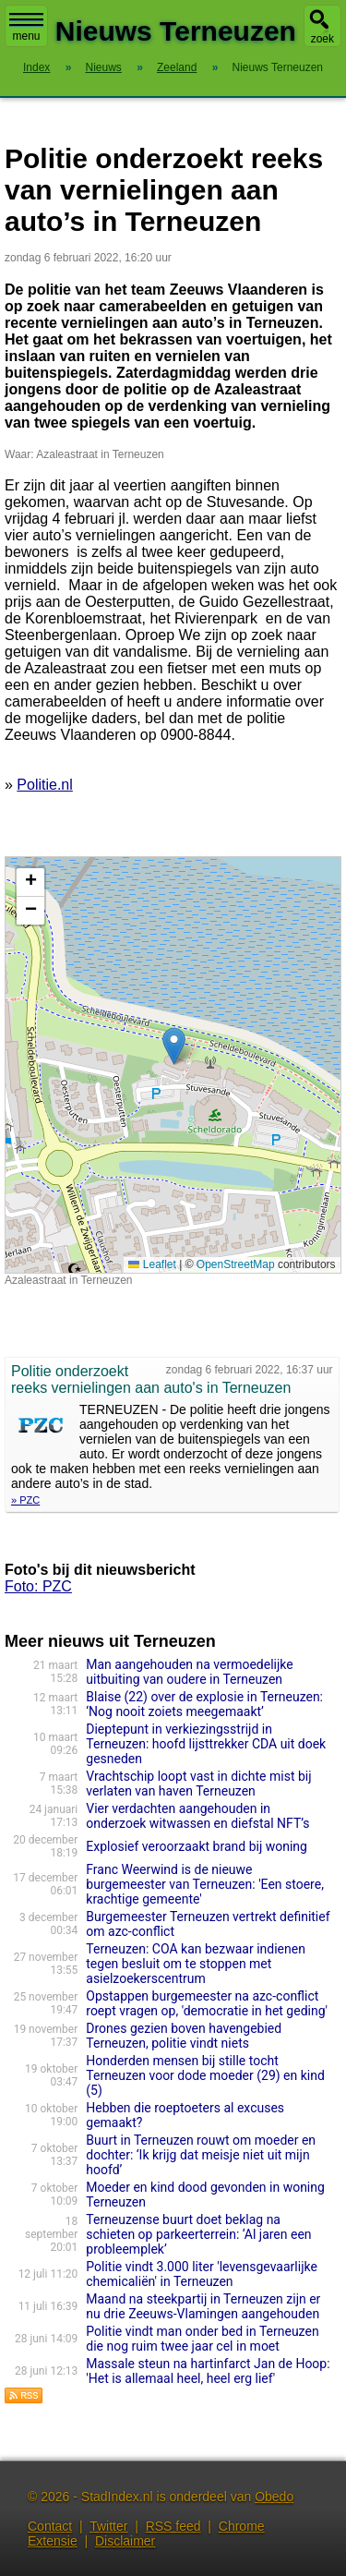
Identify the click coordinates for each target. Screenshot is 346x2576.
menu (26, 27)
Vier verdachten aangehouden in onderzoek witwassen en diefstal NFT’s (197, 1816)
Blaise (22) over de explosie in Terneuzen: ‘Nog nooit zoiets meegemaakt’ (204, 1704)
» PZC (25, 1500)
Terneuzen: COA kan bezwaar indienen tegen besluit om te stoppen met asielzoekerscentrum (195, 1963)
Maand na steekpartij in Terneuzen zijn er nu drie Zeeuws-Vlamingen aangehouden (203, 2306)
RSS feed (173, 2526)
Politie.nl (44, 784)
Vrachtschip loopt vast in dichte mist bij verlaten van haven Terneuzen (198, 1783)
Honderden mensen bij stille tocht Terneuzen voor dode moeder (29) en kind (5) (205, 2075)
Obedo (274, 2496)
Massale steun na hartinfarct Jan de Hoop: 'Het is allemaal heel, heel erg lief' (207, 2371)
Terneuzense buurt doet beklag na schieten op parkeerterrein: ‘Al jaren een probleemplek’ (198, 2234)
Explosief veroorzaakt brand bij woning (196, 1846)
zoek (322, 38)
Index (36, 67)
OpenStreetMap (236, 1264)
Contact (50, 2526)
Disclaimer (125, 2541)
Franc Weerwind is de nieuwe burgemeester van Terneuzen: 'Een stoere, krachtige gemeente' (205, 1884)
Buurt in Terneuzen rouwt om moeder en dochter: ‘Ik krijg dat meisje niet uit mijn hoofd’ (201, 2155)
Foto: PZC (38, 1586)
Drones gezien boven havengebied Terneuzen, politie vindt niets (183, 2035)
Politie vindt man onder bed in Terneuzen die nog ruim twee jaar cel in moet (202, 2338)
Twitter (108, 2526)
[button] (173, 1046)
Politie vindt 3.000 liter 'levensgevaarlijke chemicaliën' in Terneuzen (201, 2274)
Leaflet (151, 1264)
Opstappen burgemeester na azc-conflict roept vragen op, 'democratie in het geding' (207, 2003)
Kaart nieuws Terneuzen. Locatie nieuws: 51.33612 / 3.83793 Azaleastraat (171, 1065)
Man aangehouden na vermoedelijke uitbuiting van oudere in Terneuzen (189, 1672)
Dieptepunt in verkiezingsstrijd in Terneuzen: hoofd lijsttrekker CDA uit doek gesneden (206, 1744)
